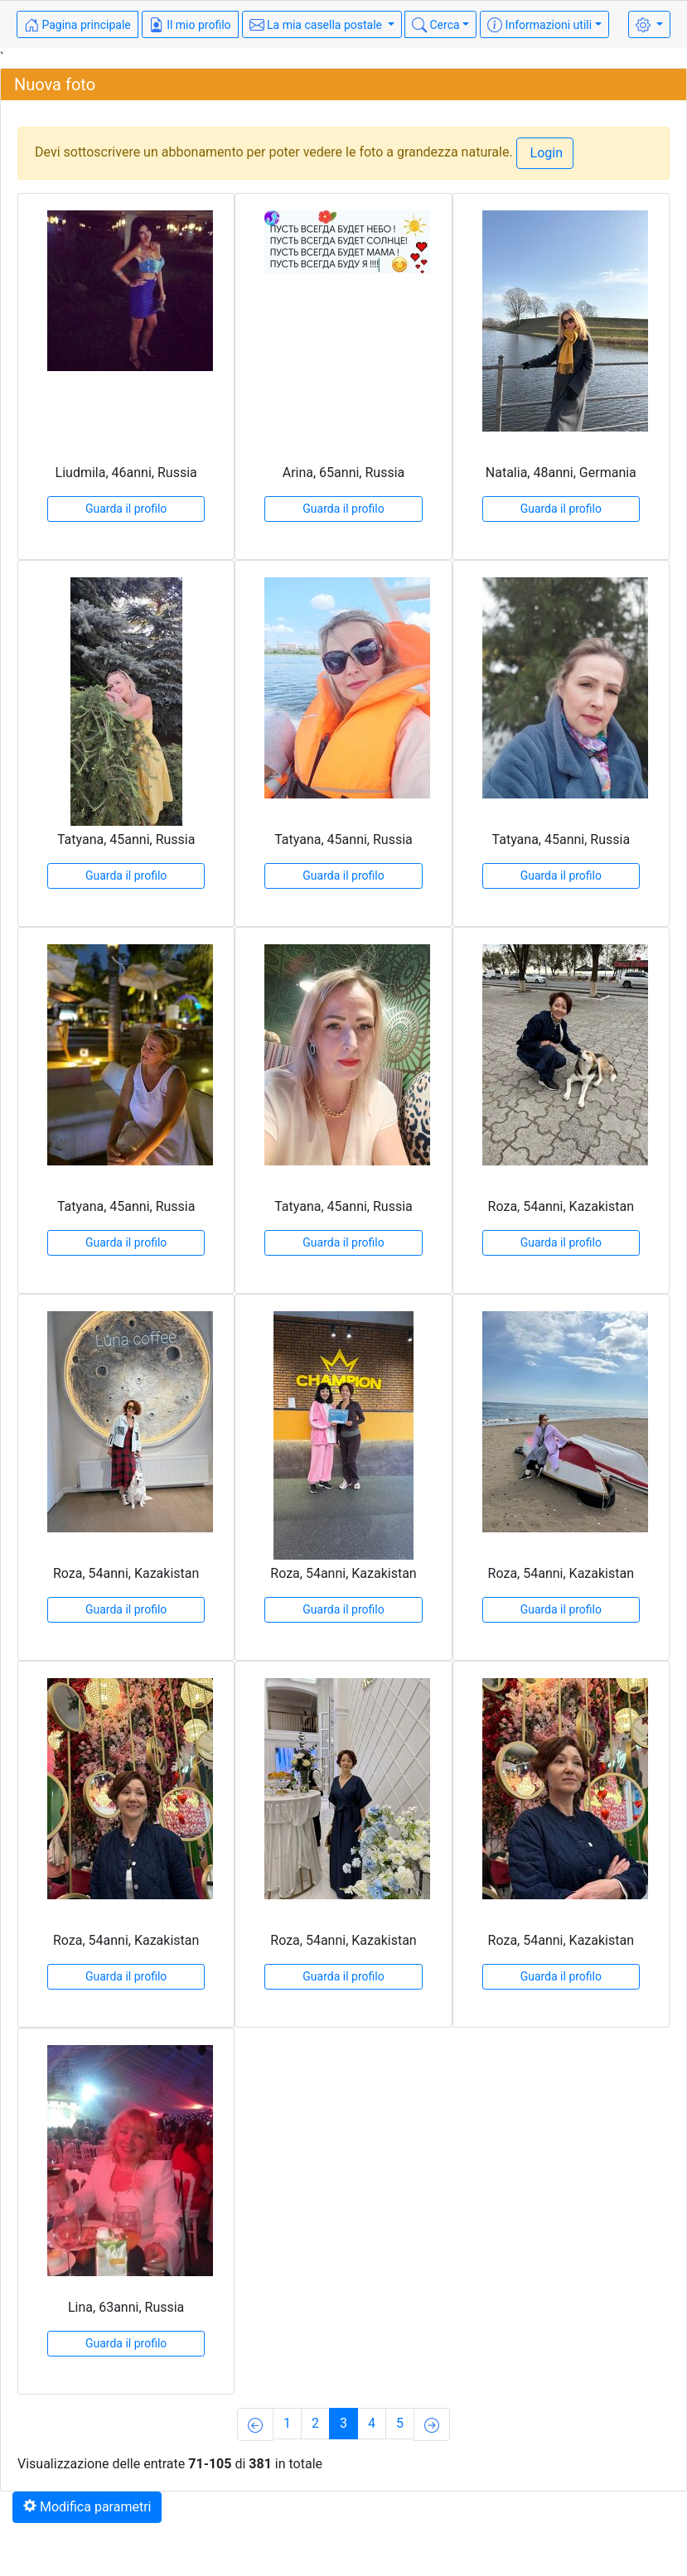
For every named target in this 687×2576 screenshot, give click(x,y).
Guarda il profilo (126, 508)
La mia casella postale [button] (317, 24)
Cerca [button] (436, 24)
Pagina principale (77, 24)
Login (545, 153)
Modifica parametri (87, 2507)
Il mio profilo (190, 24)
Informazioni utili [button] (539, 24)
